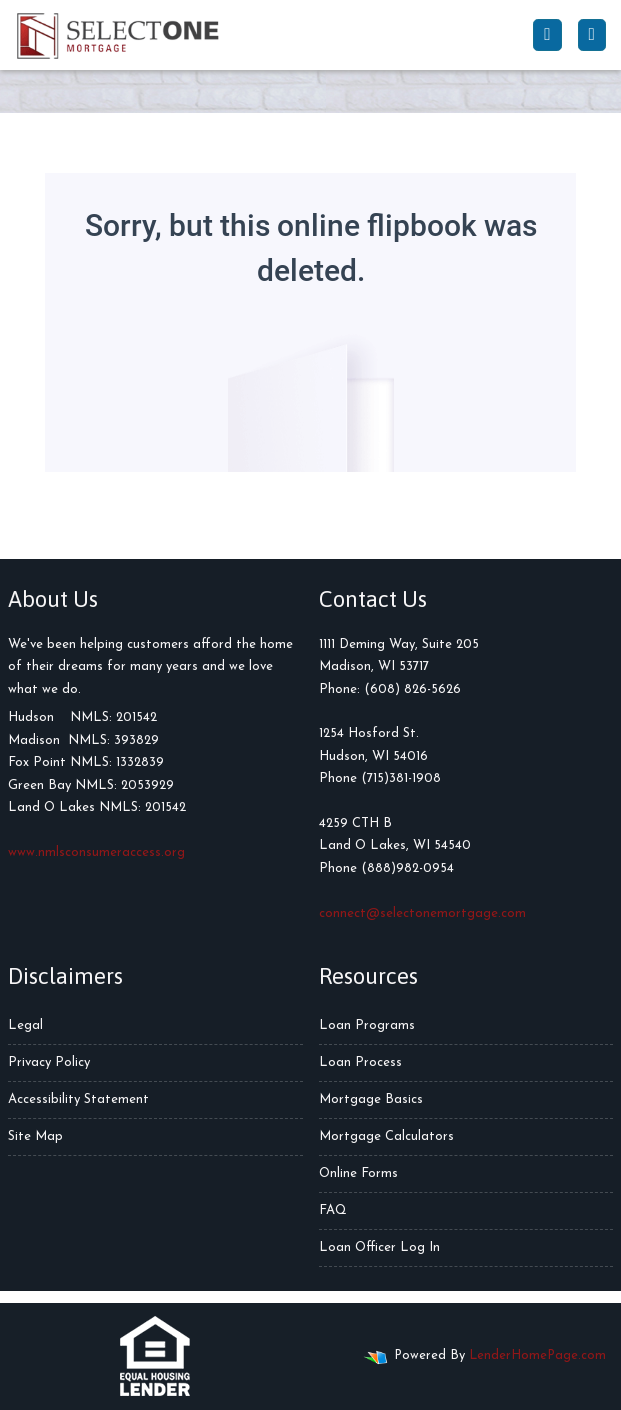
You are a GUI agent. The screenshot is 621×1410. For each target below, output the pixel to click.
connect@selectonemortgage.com (422, 913)
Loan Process (360, 1062)
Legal (25, 1025)
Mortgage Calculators (386, 1136)
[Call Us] (547, 35)
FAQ (333, 1210)
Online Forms (358, 1173)
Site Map (35, 1136)
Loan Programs (367, 1025)
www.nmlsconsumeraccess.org (96, 852)
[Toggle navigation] (592, 35)
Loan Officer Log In (379, 1247)
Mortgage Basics (371, 1099)
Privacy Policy (49, 1062)
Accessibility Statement (78, 1099)
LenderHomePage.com (537, 1355)
